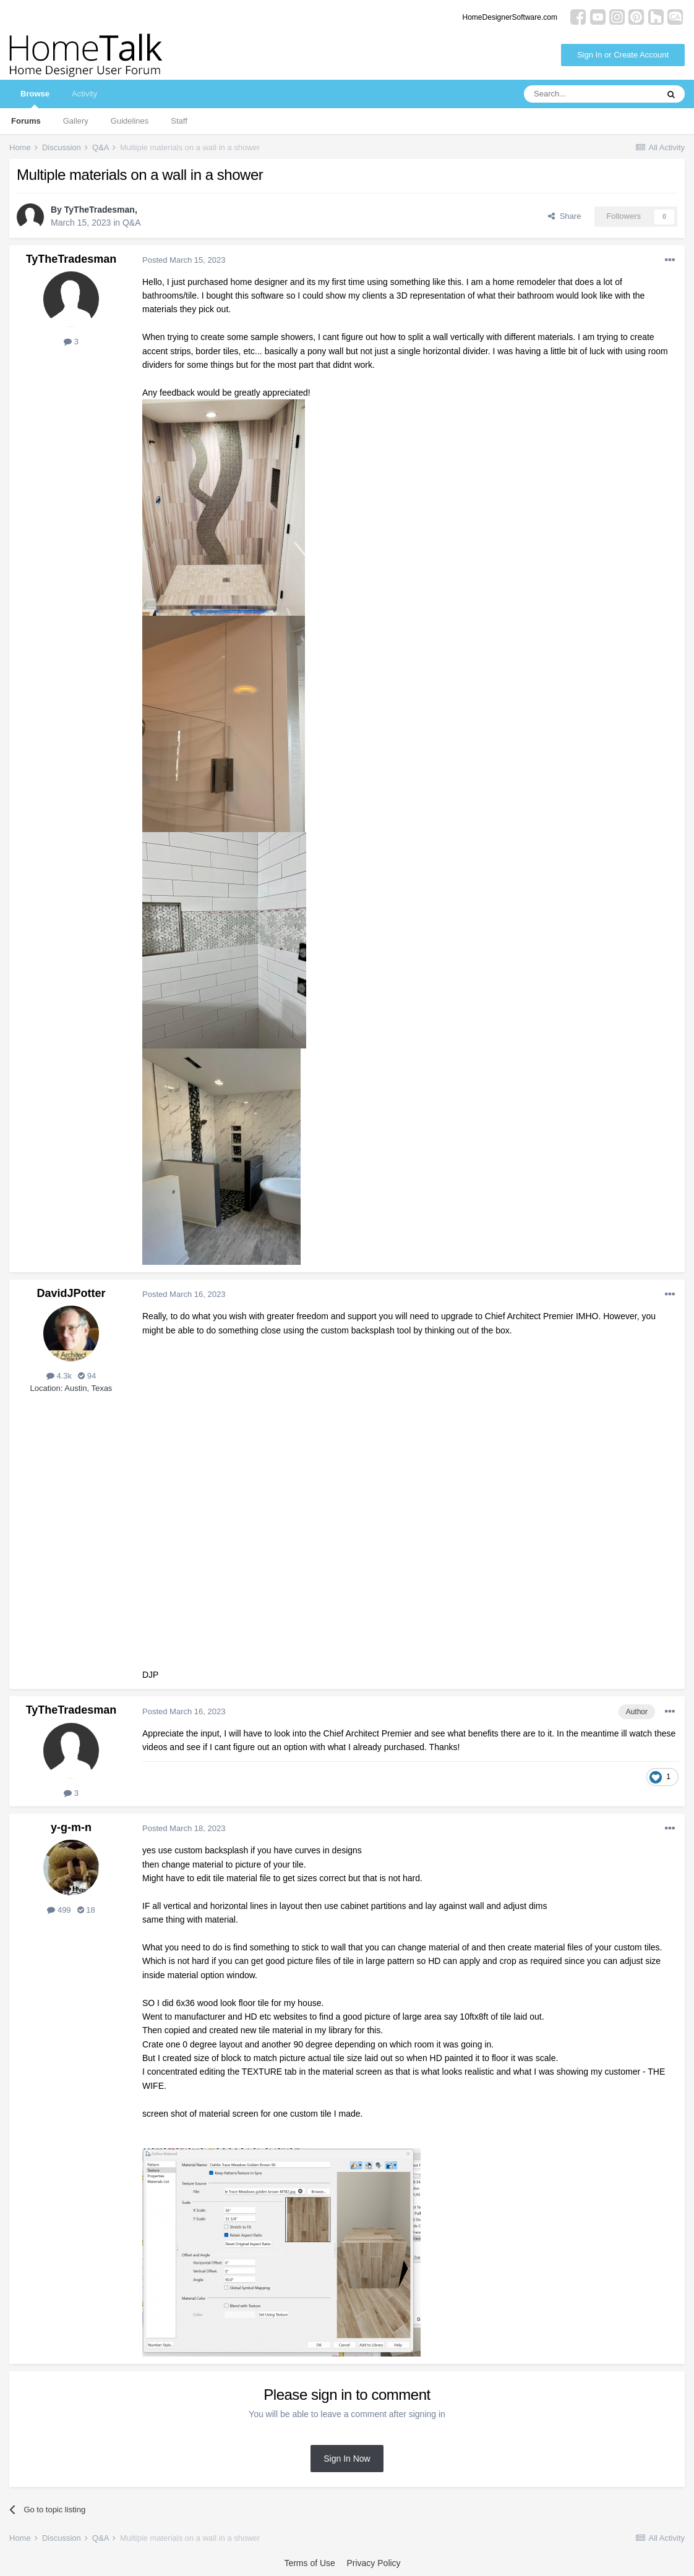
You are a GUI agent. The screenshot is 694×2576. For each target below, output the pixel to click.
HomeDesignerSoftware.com (510, 17)
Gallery (75, 120)
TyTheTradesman (99, 210)
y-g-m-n (71, 1827)
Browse (34, 98)
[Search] (591, 94)
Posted (183, 260)
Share (564, 216)
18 (86, 1910)
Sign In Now (346, 2458)
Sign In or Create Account (623, 54)
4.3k (59, 1375)
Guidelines (129, 120)
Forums (26, 120)
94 (87, 1375)
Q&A (131, 222)
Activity (84, 93)
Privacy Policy (373, 2563)
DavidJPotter (70, 1293)
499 (59, 1910)
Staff (179, 120)
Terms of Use (309, 2563)
